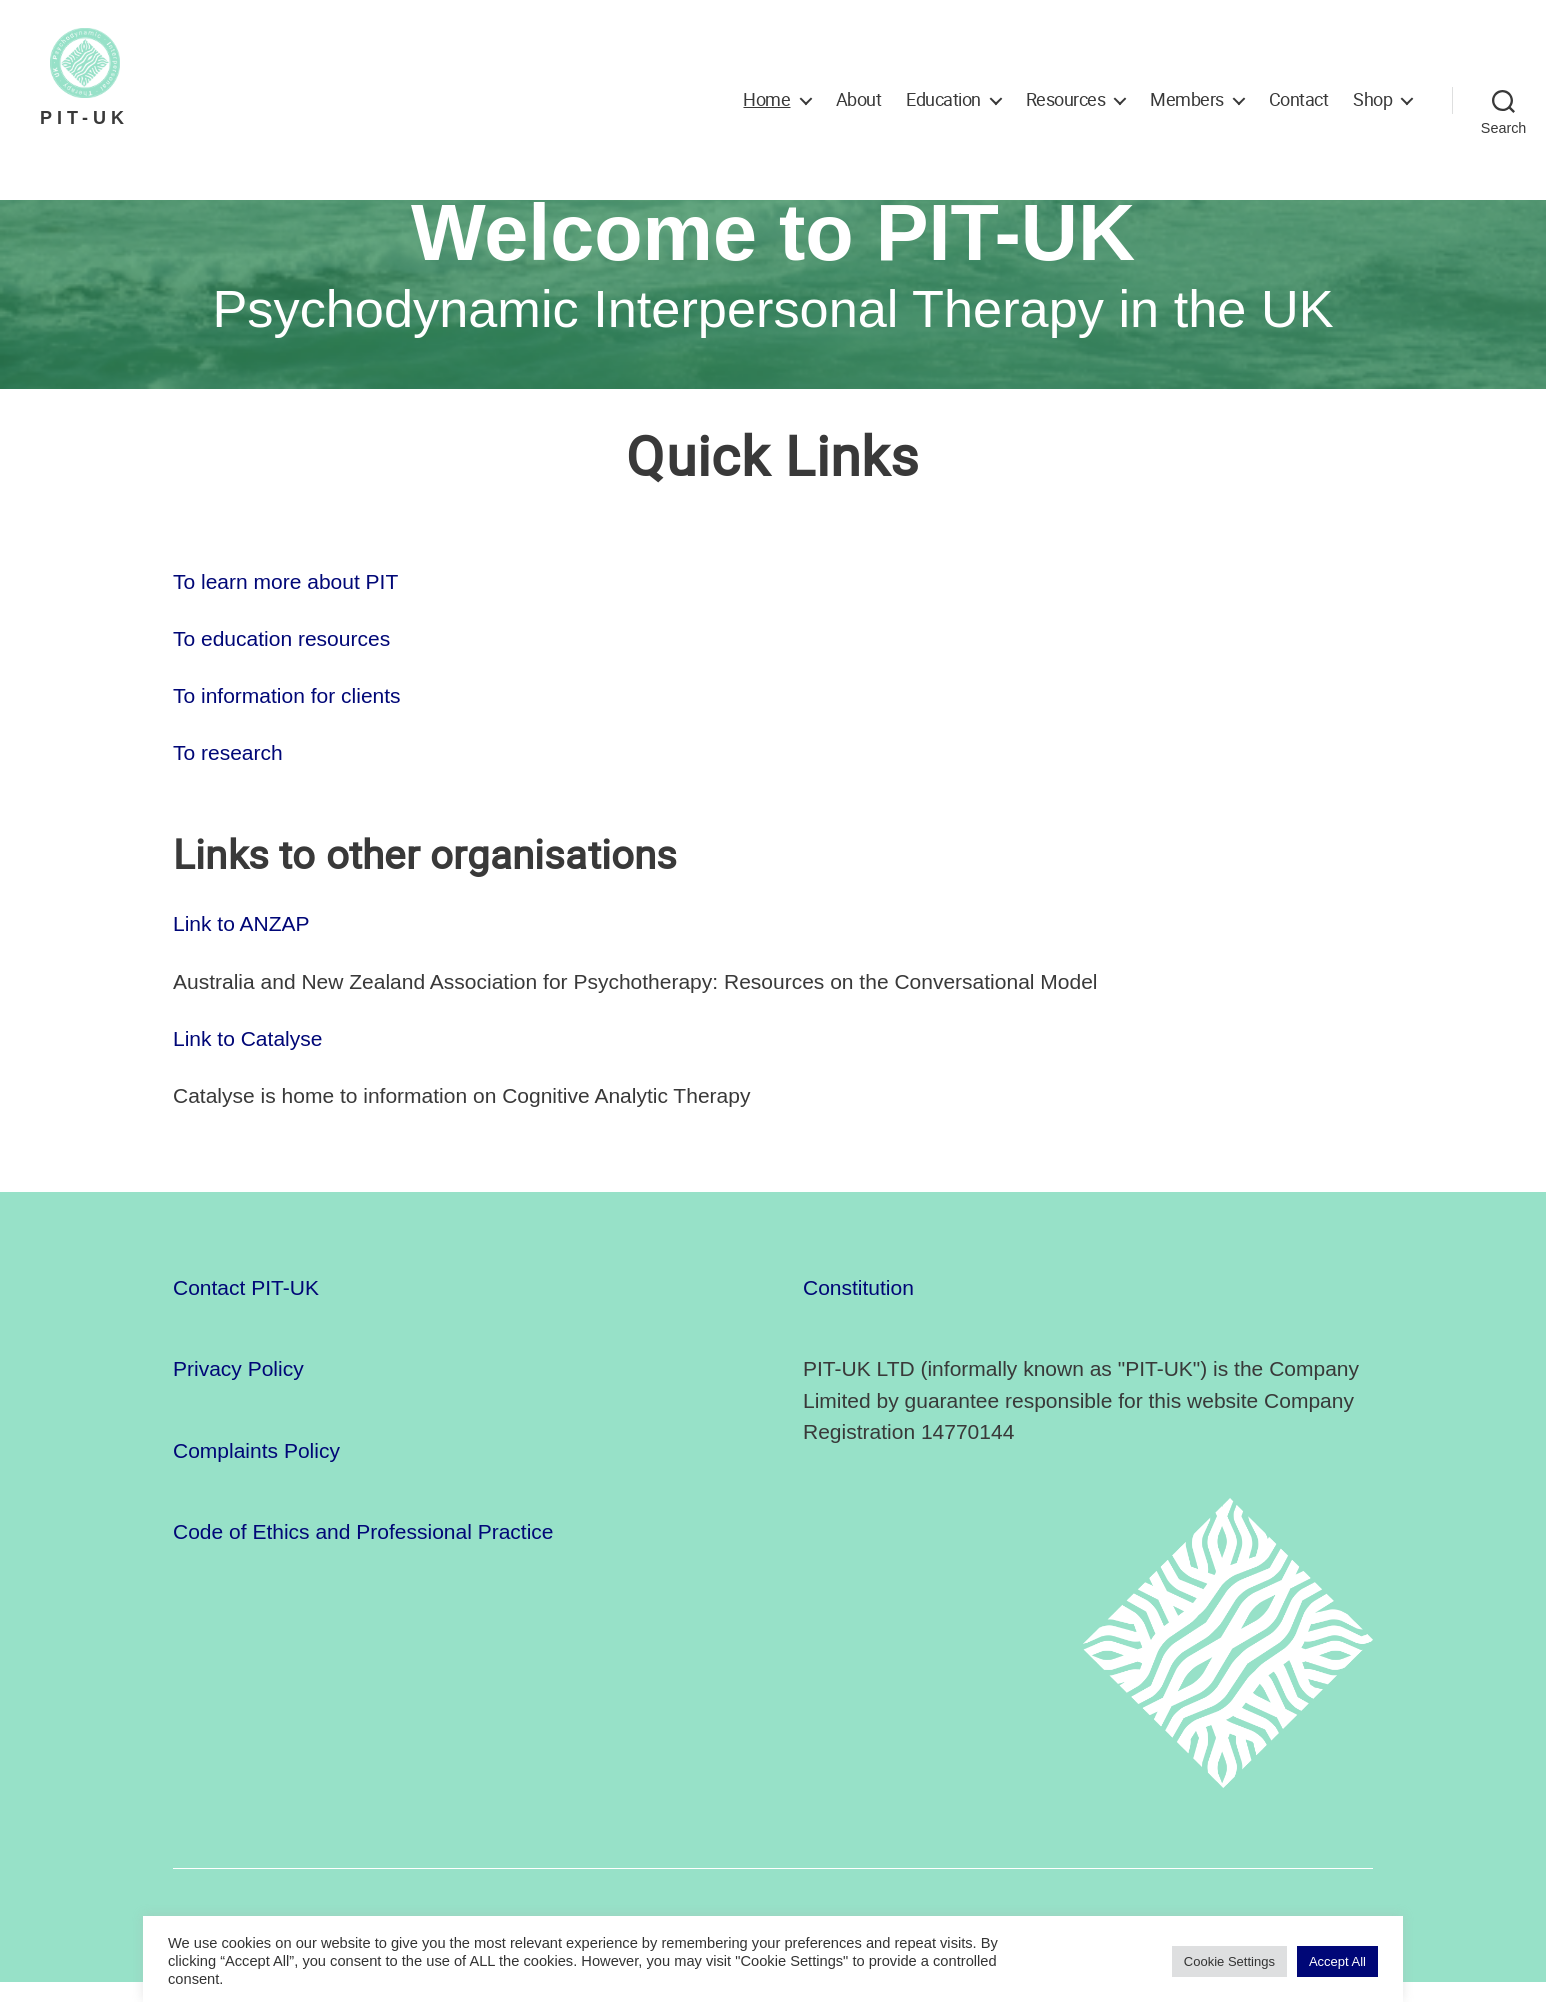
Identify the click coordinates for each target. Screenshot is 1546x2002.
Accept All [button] (1337, 1961)
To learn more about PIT (285, 601)
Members (1187, 100)
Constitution (858, 1307)
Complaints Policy (256, 1470)
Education (943, 100)
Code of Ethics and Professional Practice (363, 1552)
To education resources (281, 658)
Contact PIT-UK (246, 1307)
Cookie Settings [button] (1229, 1961)
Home (766, 100)
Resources (1066, 100)
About (859, 100)
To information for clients (287, 715)
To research (228, 772)
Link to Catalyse (247, 1058)
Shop (1372, 100)
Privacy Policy (238, 1389)
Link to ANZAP (241, 943)
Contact (1299, 100)
